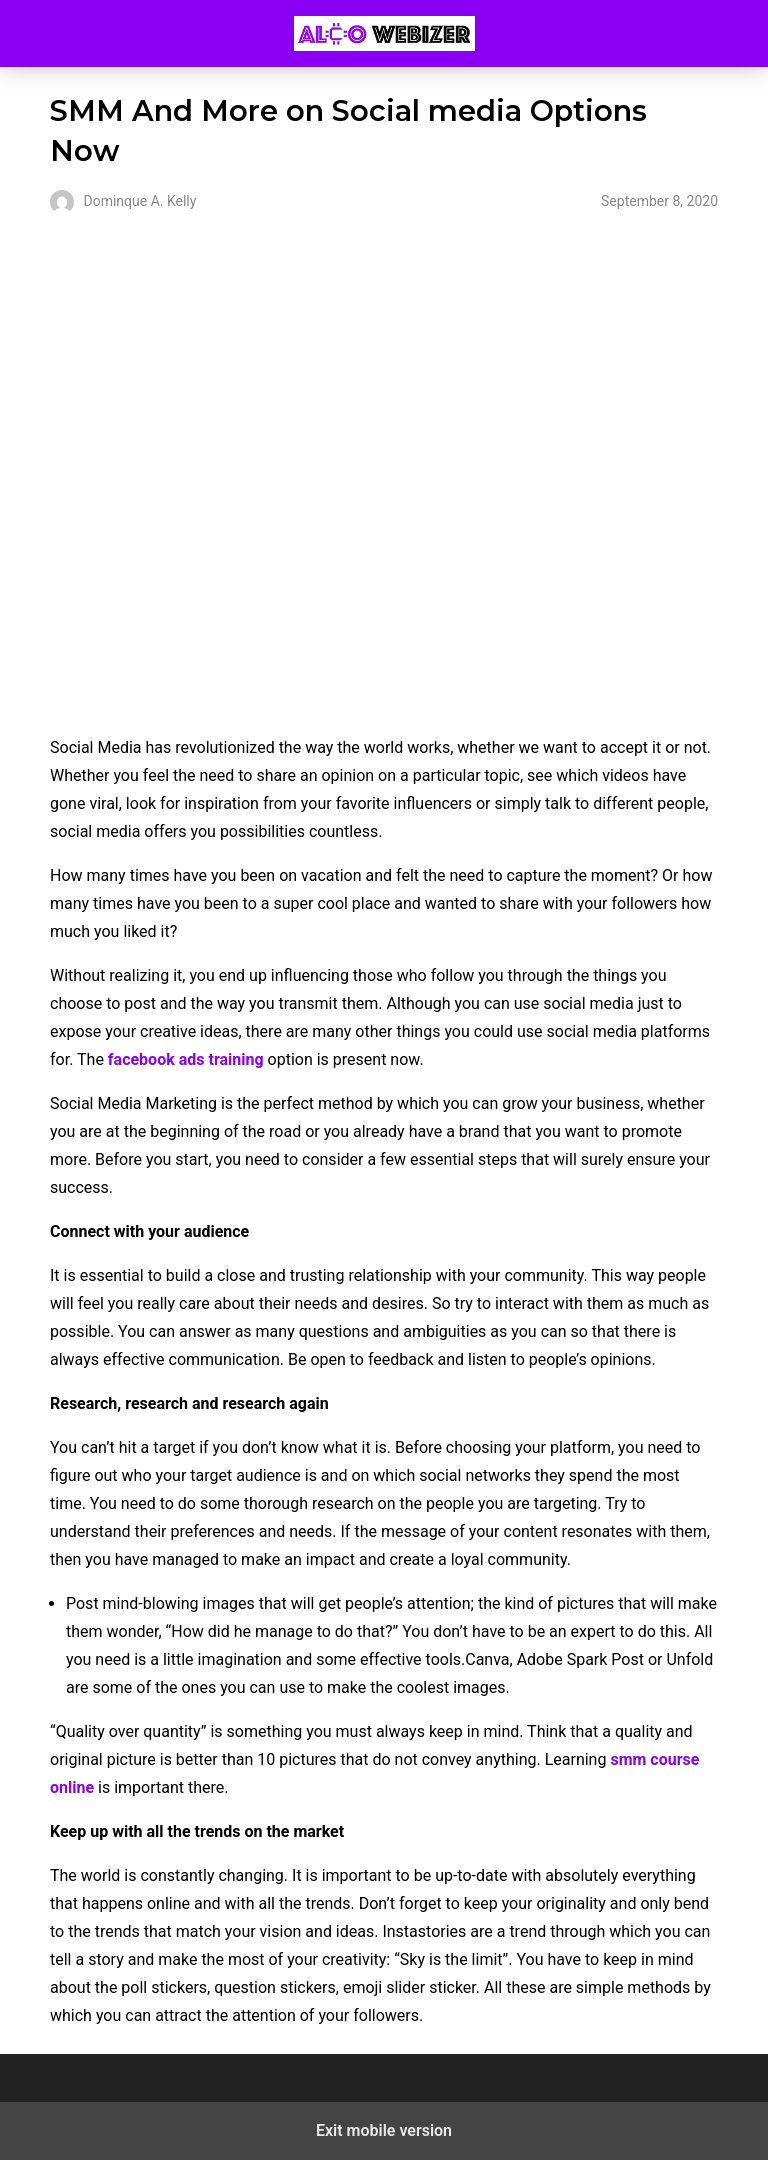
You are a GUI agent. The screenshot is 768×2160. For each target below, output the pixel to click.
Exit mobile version (384, 2130)
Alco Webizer (384, 33)
